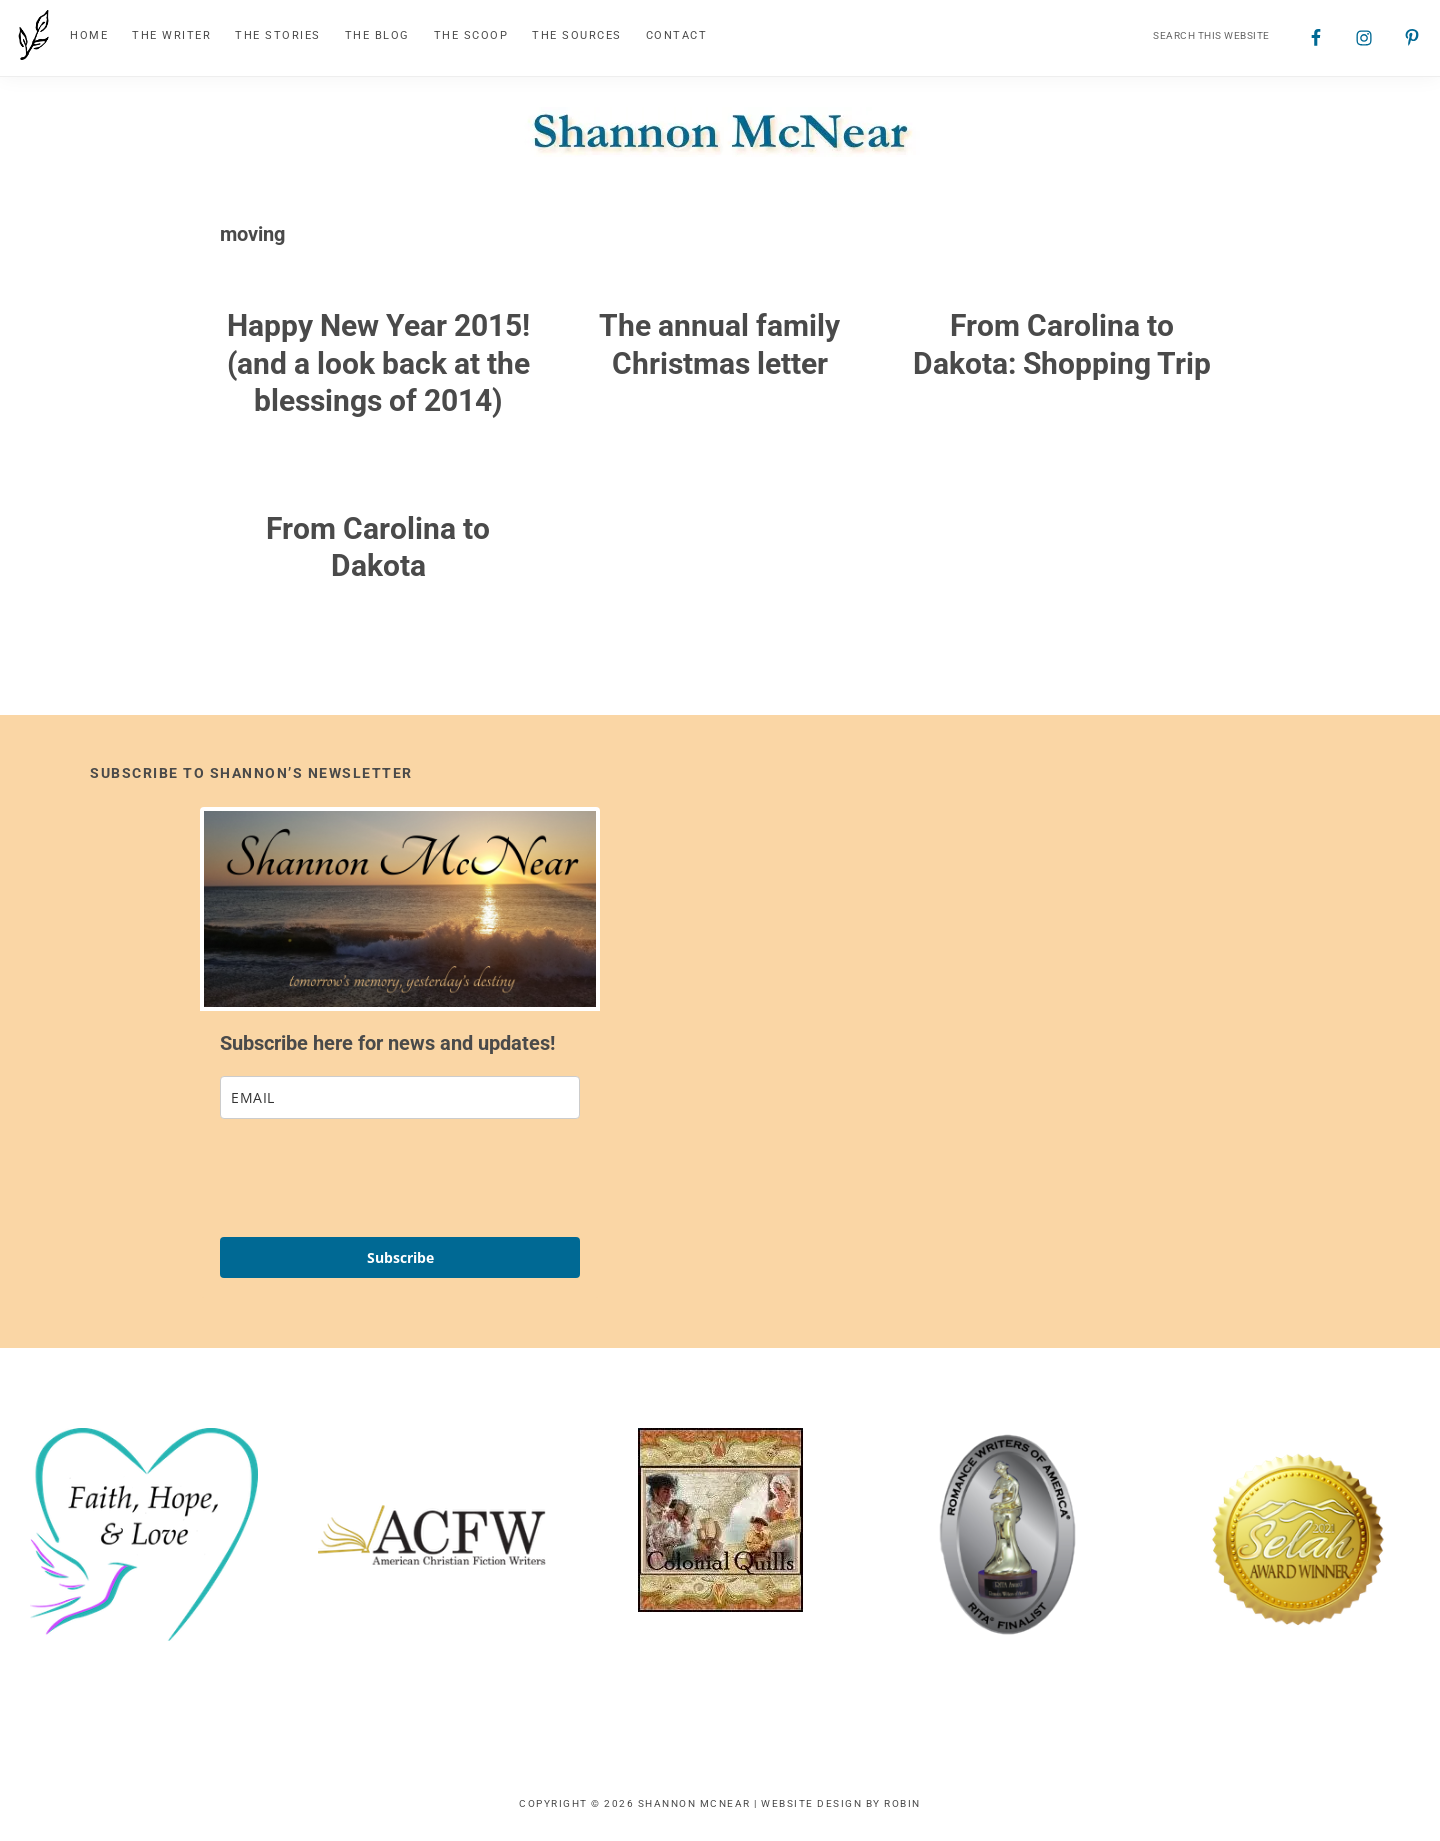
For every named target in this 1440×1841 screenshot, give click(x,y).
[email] (400, 1097)
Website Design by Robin (841, 1803)
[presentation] (372, 1178)
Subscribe (400, 1257)
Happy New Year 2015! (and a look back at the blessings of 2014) (378, 363)
